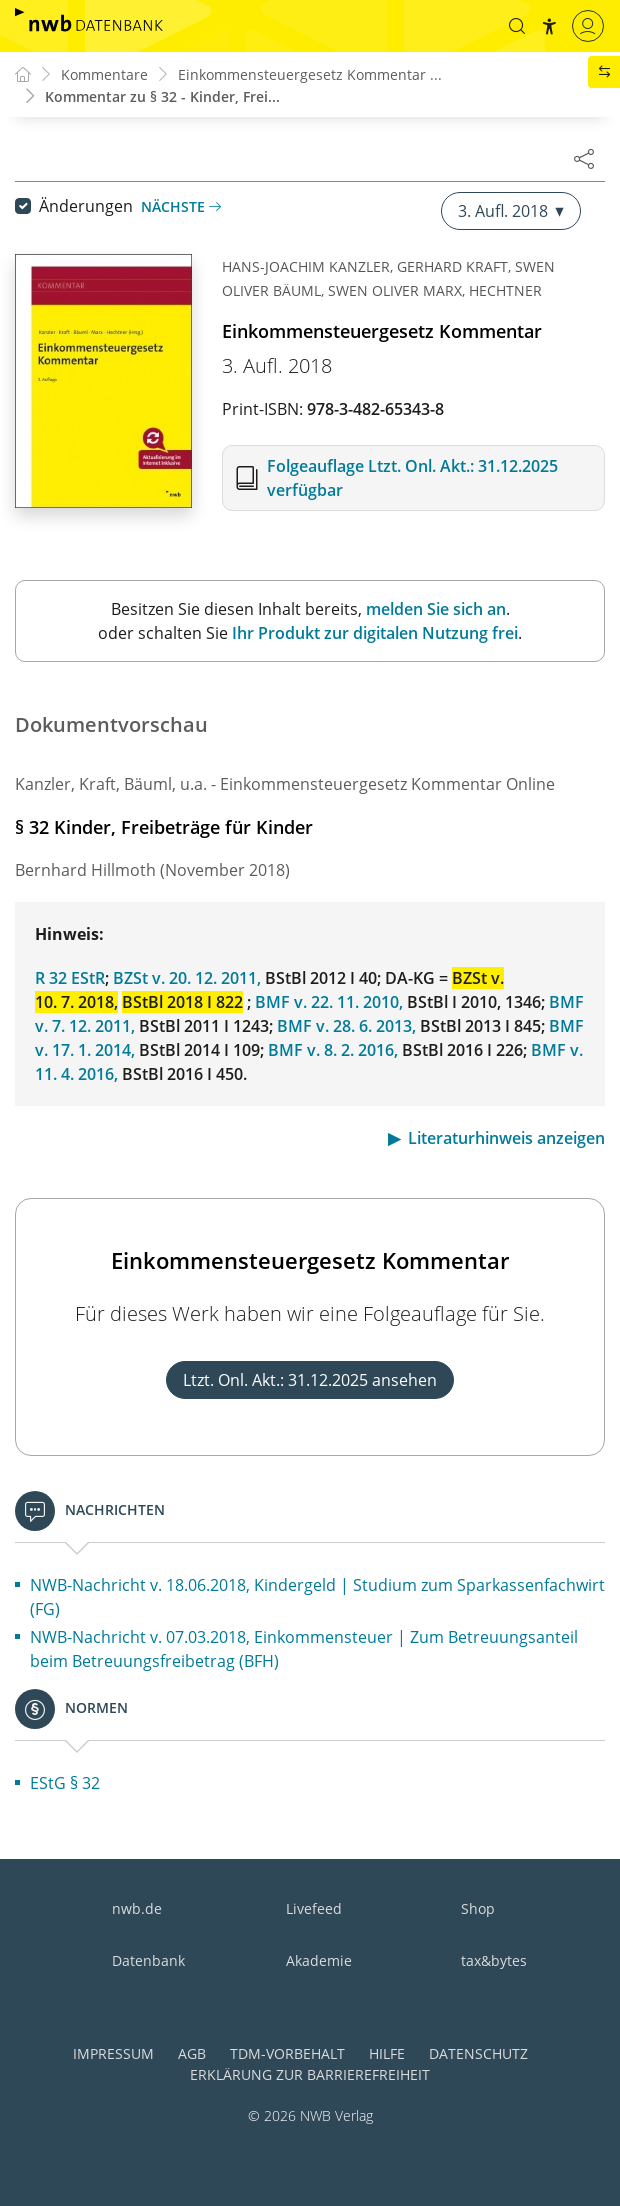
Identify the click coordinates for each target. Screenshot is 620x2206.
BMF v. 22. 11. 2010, (329, 1002)
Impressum (113, 2053)
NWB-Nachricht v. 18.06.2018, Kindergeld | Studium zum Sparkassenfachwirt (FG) (317, 1597)
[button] (517, 26)
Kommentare (104, 74)
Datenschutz (478, 2053)
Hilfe (387, 2053)
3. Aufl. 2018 (511, 211)
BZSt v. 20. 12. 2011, (187, 978)
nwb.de (137, 1908)
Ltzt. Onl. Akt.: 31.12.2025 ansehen (310, 1380)
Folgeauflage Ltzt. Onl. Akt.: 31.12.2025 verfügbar (412, 478)
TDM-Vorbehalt (287, 2053)
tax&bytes (494, 1960)
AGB (192, 2053)
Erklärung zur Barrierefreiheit (310, 2074)
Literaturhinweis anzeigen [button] (506, 1138)
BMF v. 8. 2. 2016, (333, 1050)
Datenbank (148, 1960)
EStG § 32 (65, 1783)
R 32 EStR (70, 978)
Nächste (181, 206)
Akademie (319, 1960)
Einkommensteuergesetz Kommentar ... (310, 74)
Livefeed (314, 1908)
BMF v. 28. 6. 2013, (346, 1026)
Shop (478, 1908)
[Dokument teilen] (584, 158)
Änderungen (86, 206)
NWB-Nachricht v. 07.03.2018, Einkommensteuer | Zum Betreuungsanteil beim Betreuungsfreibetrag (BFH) (304, 1649)
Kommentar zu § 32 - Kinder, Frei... (162, 96)
